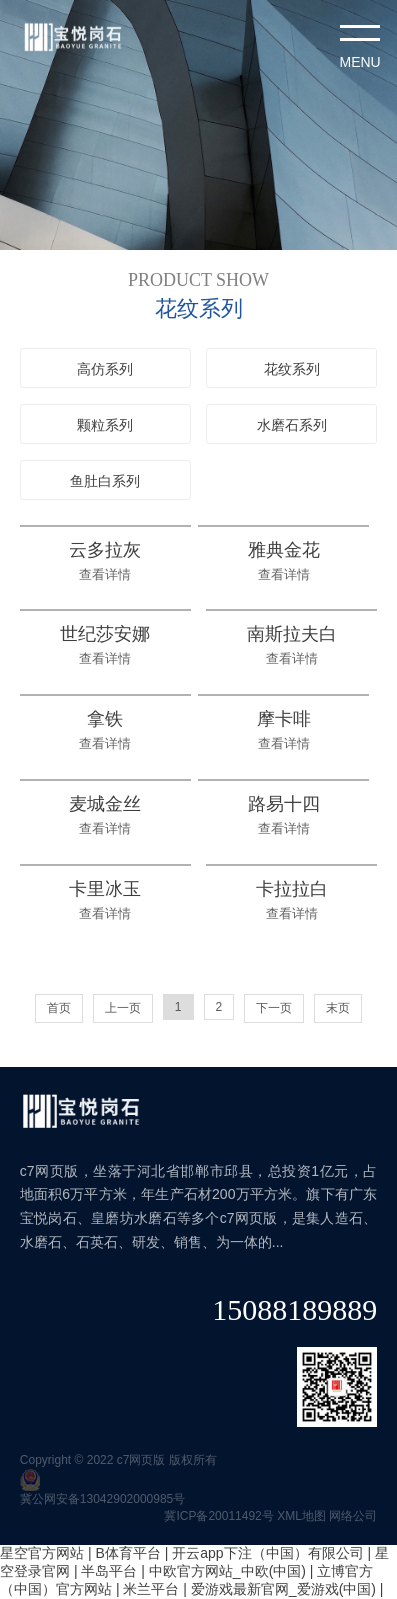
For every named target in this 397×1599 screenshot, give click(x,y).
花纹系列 (292, 369)
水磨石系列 (292, 425)
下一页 (274, 1008)
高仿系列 (105, 369)
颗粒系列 (105, 425)
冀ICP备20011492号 (218, 1516)
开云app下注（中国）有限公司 (267, 1553)
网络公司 (353, 1516)
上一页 (123, 1008)
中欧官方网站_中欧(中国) (227, 1571)
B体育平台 (127, 1553)
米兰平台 (151, 1589)
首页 (59, 1008)
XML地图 (301, 1516)
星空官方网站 (42, 1553)
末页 (338, 1008)
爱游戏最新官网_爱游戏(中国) (283, 1589)
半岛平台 (109, 1571)
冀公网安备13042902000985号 (102, 1499)
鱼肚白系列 (105, 481)
